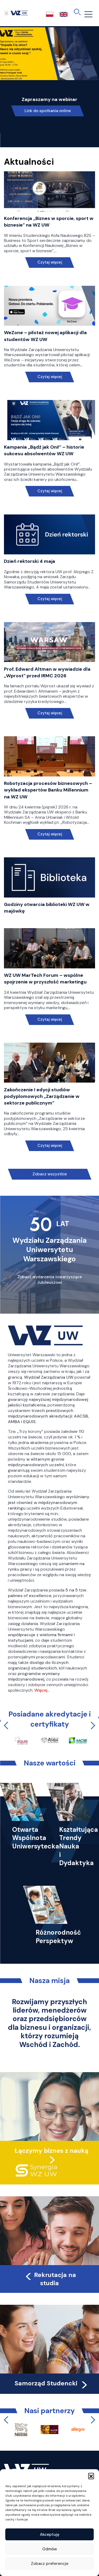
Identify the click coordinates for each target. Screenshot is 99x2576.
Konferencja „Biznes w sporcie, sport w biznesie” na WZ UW (48, 221)
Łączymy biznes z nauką (51, 2151)
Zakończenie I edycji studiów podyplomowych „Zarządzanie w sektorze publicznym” (41, 1096)
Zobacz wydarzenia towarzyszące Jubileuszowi (49, 1279)
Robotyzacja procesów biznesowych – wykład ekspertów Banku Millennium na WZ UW (48, 790)
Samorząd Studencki (52, 2383)
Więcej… (42, 1690)
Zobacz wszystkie (49, 1174)
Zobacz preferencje (49, 2563)
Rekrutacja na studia (50, 2279)
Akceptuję (49, 2534)
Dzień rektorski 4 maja (29, 561)
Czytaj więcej (49, 262)
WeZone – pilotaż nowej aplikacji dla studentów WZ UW (45, 335)
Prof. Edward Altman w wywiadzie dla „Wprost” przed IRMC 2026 (47, 672)
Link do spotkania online (48, 110)
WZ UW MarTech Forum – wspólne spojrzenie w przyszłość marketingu (45, 978)
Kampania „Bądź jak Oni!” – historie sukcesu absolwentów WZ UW (44, 450)
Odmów (49, 2549)
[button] (91, 2475)
